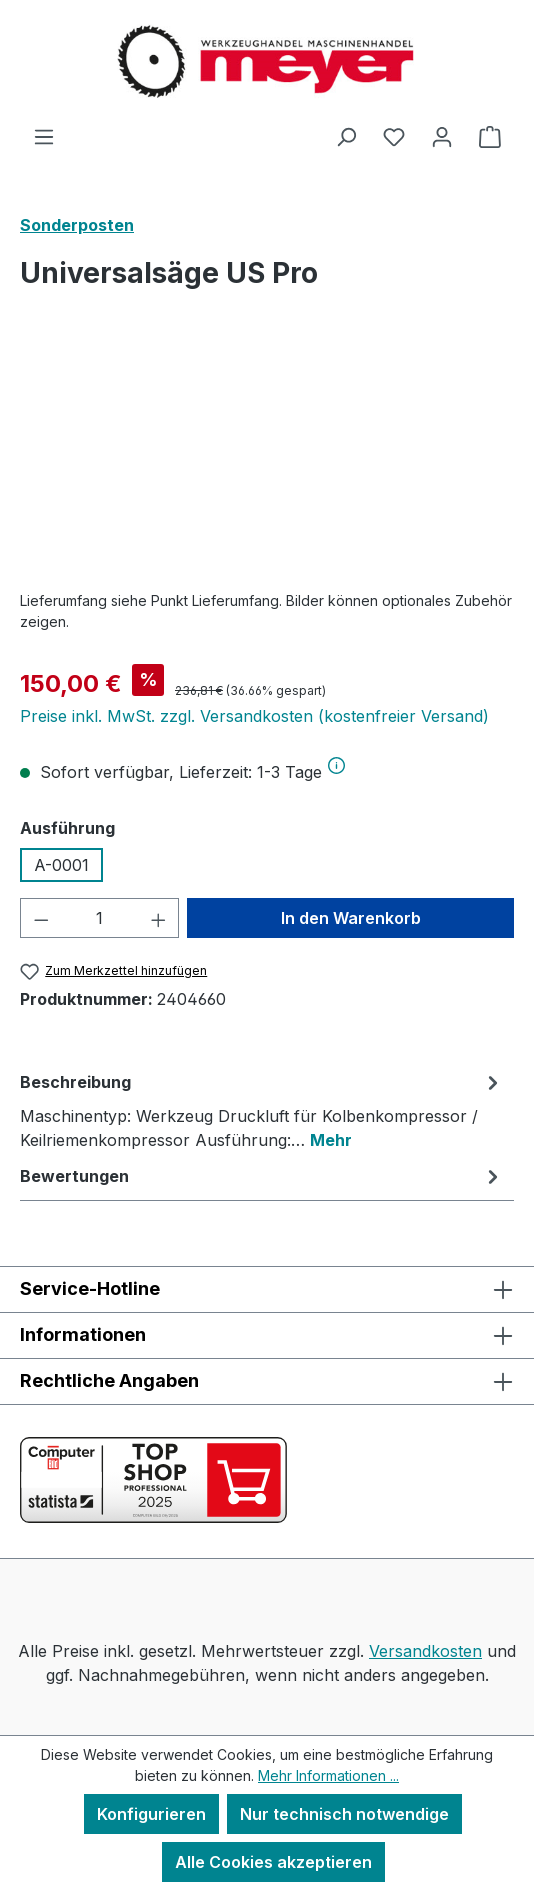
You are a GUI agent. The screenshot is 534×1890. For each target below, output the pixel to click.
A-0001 (61, 865)
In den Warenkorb (351, 918)
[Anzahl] (100, 918)
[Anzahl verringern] (41, 918)
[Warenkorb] (490, 136)
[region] (267, 461)
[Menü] (44, 136)
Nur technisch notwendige (344, 1814)
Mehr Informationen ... (328, 1775)
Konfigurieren (151, 1814)
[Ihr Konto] (442, 136)
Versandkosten (425, 1651)
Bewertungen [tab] (262, 1176)
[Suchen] (346, 136)
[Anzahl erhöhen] (159, 918)
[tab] (262, 1110)
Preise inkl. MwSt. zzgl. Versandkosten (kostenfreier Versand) (254, 716)
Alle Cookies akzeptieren (273, 1862)
